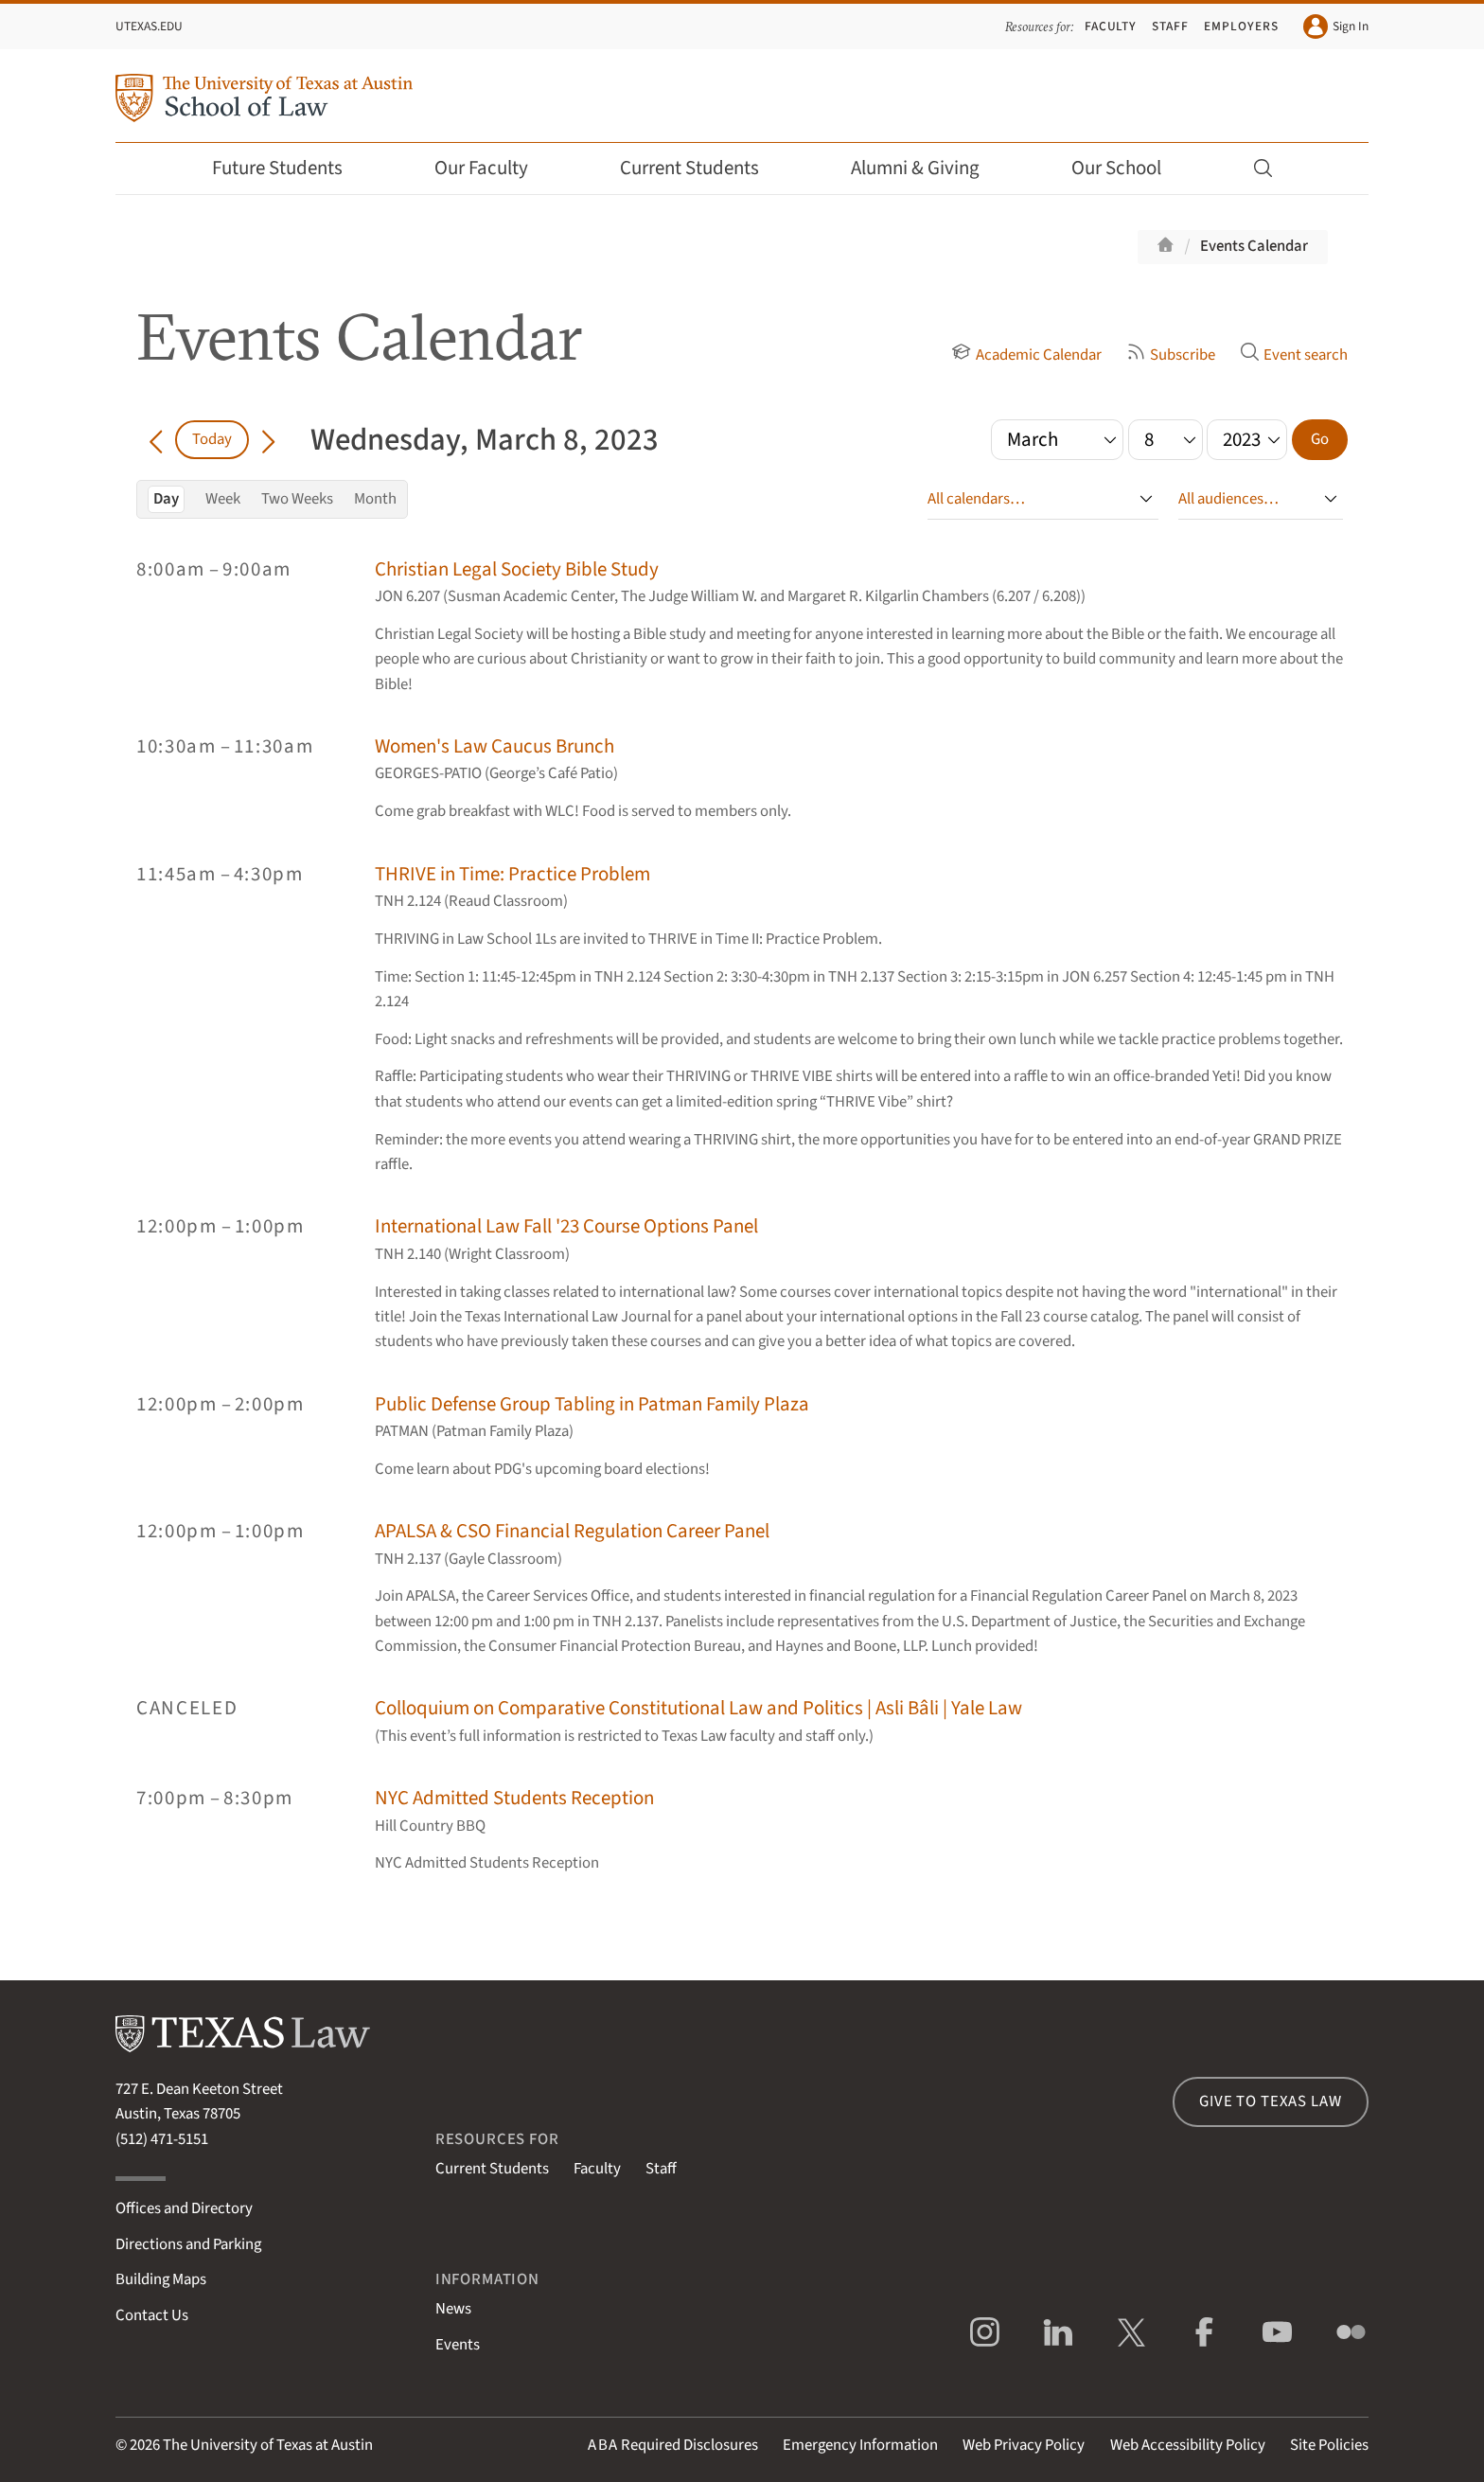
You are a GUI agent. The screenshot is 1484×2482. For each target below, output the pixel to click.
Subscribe (1170, 355)
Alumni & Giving (928, 168)
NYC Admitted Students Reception (514, 1798)
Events (457, 2344)
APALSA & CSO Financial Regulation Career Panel (572, 1531)
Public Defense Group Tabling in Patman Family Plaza (592, 1404)
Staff (1170, 26)
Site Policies (1329, 2445)
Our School (1129, 168)
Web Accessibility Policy (1187, 2445)
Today (212, 439)
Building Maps (160, 2279)
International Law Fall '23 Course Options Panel (566, 1226)
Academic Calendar (1026, 355)
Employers (1241, 26)
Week (222, 499)
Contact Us (151, 2315)
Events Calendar (1254, 246)
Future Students (290, 168)
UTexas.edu (149, 26)
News (453, 2308)
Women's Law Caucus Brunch (494, 746)
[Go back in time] (155, 439)
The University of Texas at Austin (268, 2445)
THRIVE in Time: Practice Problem (512, 874)
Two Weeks (297, 499)
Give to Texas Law (1270, 2101)
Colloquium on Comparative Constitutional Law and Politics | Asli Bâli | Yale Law (698, 1708)
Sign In (1336, 26)
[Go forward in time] (268, 439)
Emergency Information (860, 2445)
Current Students (702, 168)
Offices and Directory (184, 2208)
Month (375, 499)
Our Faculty (494, 168)
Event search (1294, 355)
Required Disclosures (673, 2445)
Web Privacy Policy (1024, 2445)
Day (166, 499)
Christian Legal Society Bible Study (517, 569)
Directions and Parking (188, 2244)
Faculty (1111, 26)
